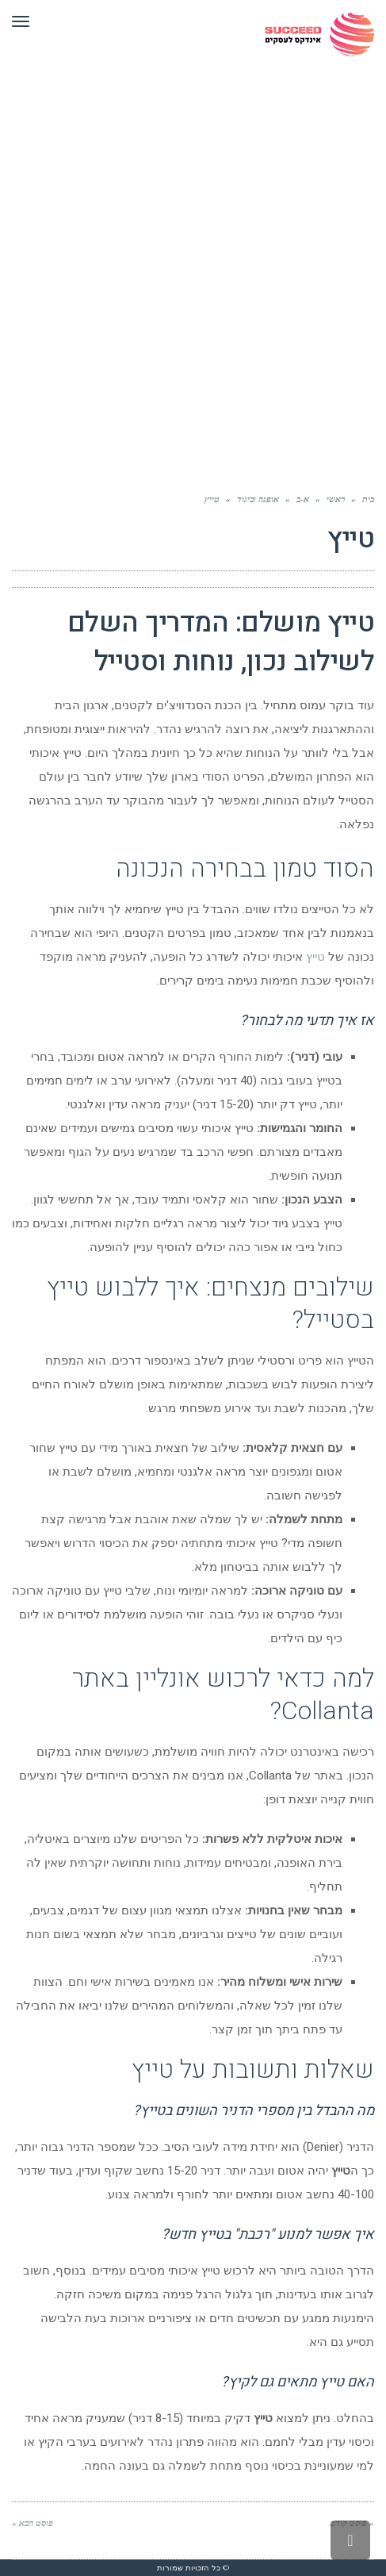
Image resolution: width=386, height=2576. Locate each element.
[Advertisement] (193, 289)
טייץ (315, 957)
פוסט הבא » (32, 2523)
